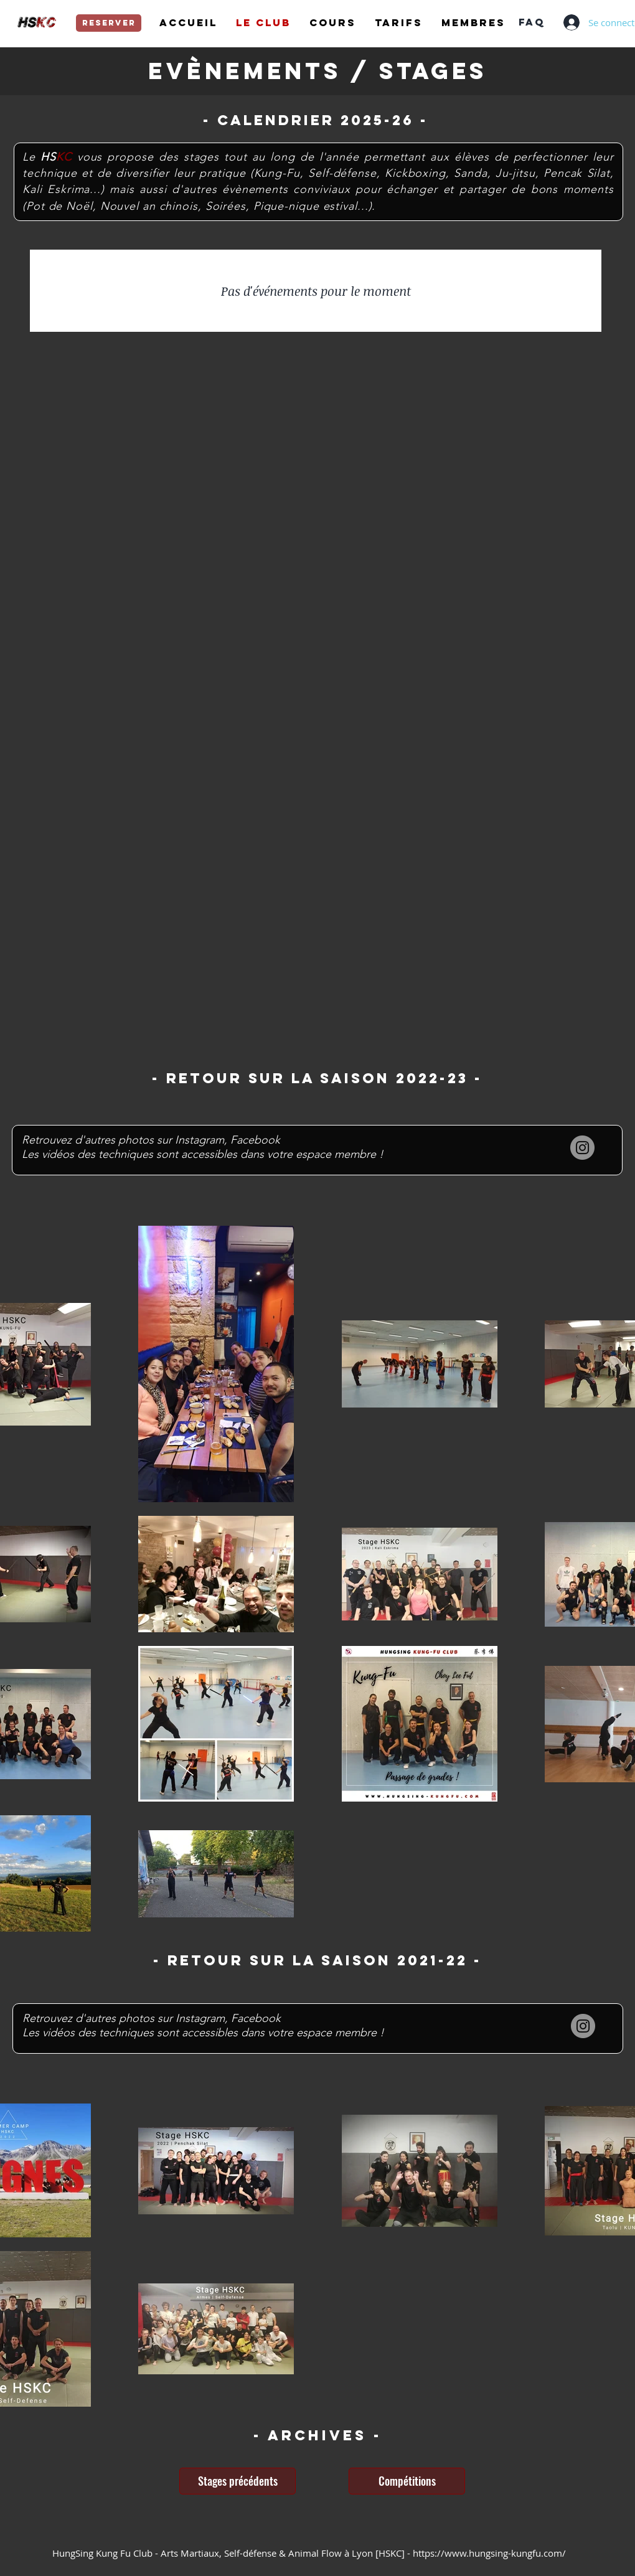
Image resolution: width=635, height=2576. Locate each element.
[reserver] (108, 23)
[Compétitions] (407, 2481)
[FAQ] (531, 22)
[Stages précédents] (237, 2481)
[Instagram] (582, 1147)
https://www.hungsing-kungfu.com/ (489, 2553)
